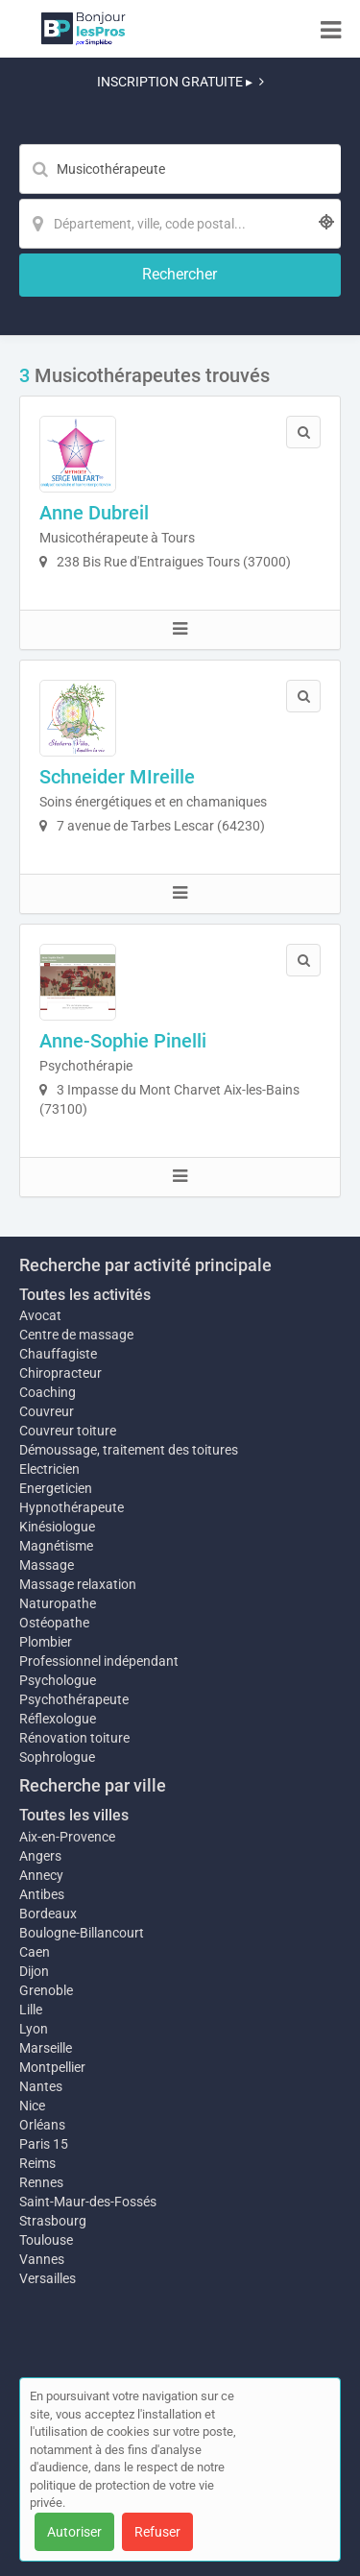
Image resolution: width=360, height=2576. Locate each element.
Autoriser (74, 2532)
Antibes (41, 1894)
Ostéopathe (54, 1622)
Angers (40, 1856)
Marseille (45, 2048)
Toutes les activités (85, 1295)
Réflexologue (57, 1718)
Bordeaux (48, 1913)
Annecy (41, 1875)
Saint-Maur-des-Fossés (87, 2201)
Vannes (41, 2259)
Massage (46, 1565)
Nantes (40, 2086)
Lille (30, 2009)
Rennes (41, 2182)
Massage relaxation (77, 1584)
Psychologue (57, 1680)
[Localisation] (180, 224)
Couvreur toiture (67, 1430)
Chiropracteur (60, 1373)
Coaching (47, 1392)
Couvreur (46, 1411)
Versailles (47, 2278)
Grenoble (46, 1990)
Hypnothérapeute (71, 1507)
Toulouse (46, 2240)
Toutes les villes (74, 1815)
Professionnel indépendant (99, 1661)
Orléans (42, 2124)
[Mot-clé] (180, 169)
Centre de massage (76, 1334)
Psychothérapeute (74, 1699)
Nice (32, 2105)
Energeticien (55, 1488)
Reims (37, 2163)
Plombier (45, 1641)
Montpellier (52, 2067)
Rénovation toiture (74, 1737)
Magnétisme (56, 1545)
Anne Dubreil (94, 512)
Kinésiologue (57, 1526)
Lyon (33, 2028)
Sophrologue (57, 1757)
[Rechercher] (180, 275)
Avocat (40, 1315)
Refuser (157, 2532)
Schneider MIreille (117, 776)
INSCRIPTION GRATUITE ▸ (180, 81)
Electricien (49, 1469)
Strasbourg (52, 2220)
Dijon (34, 1971)
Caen (34, 1952)
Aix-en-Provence (67, 1836)
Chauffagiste (58, 1353)
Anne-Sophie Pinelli (122, 1040)
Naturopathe (57, 1603)
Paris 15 (43, 2144)
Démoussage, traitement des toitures (128, 1449)
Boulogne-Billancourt (81, 1932)
